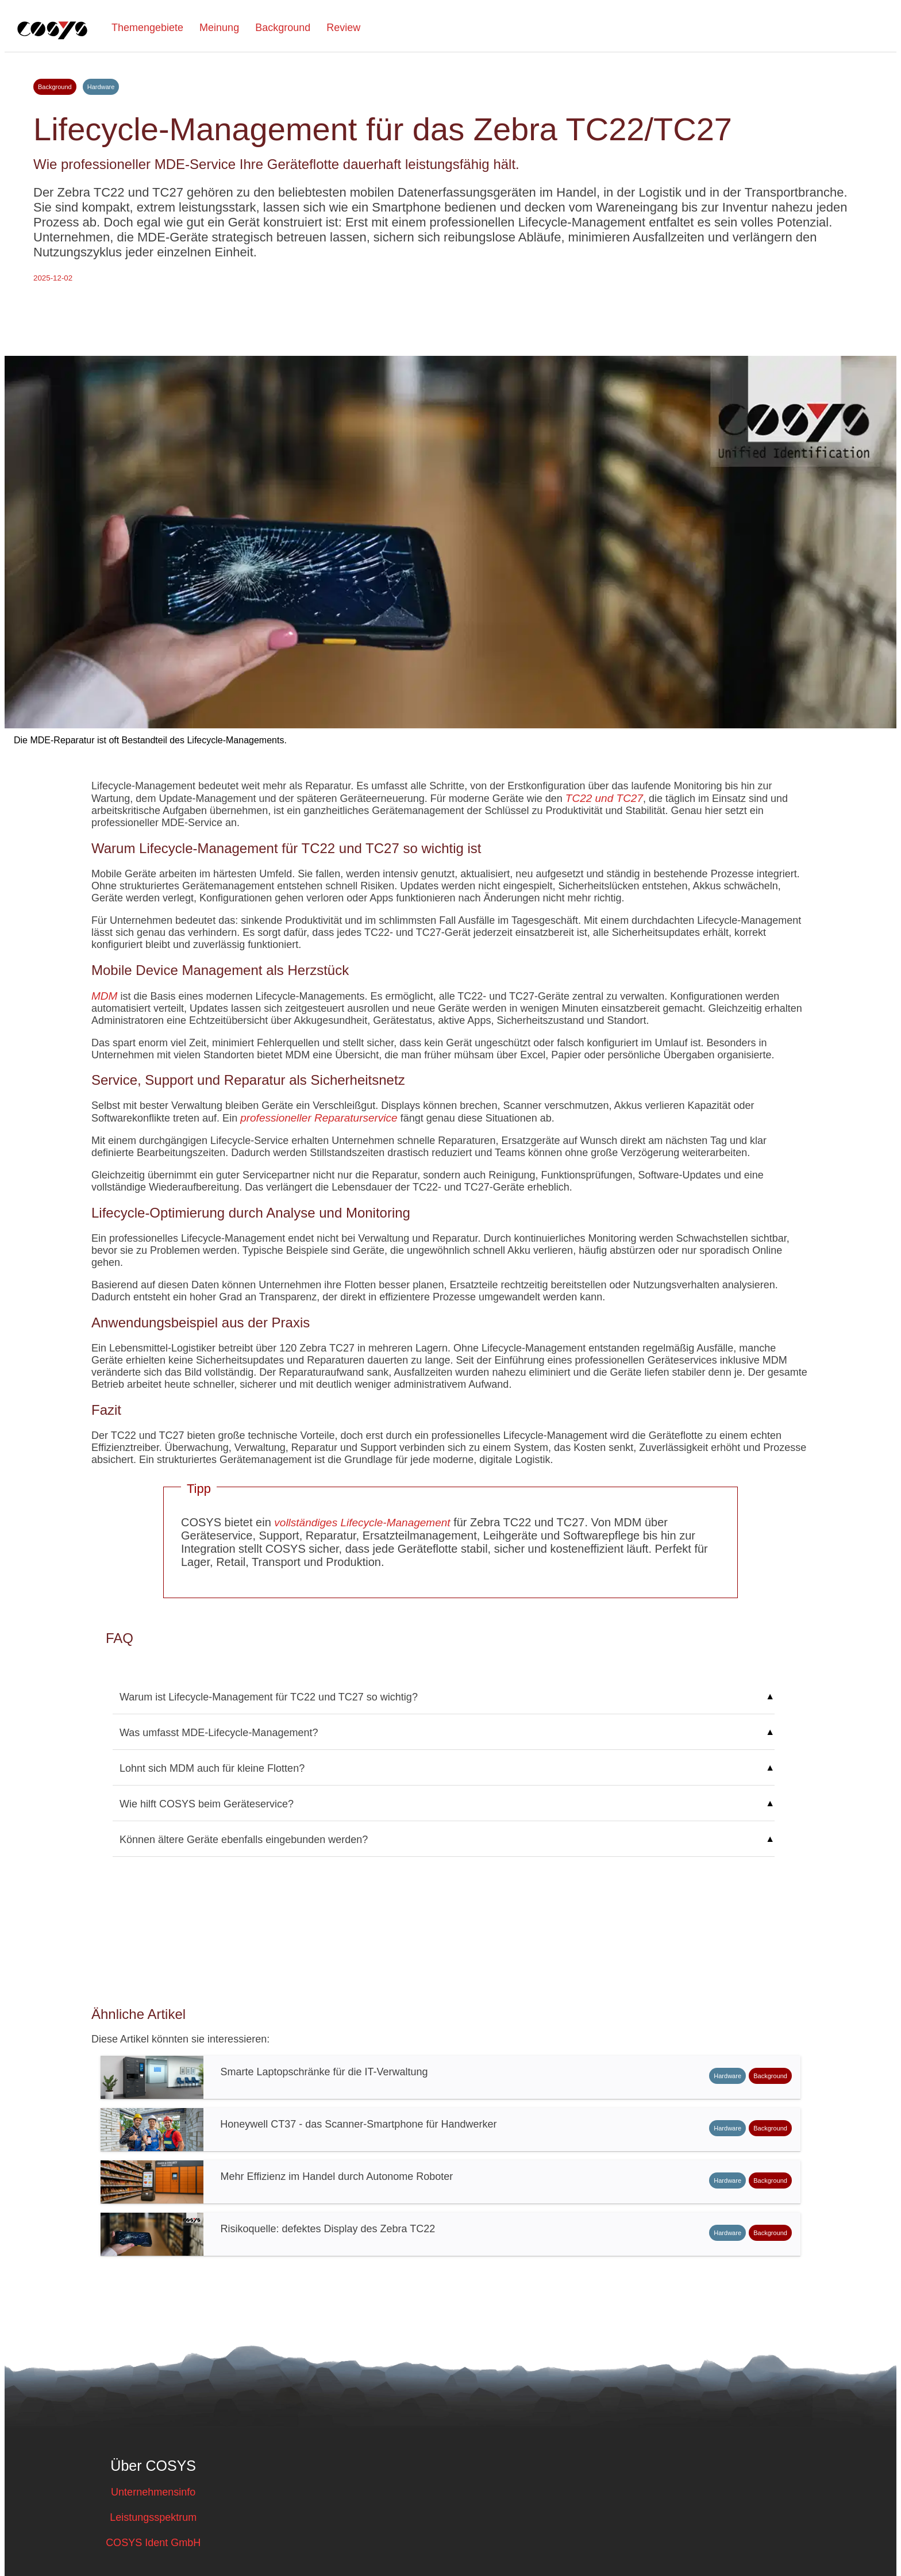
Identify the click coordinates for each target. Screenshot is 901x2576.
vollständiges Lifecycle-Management (362, 1523)
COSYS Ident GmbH (153, 2542)
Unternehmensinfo (153, 2492)
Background (282, 27)
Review (343, 27)
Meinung (219, 27)
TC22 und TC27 (604, 798)
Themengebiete (147, 27)
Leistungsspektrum (153, 2517)
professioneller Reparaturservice (319, 1118)
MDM (104, 996)
